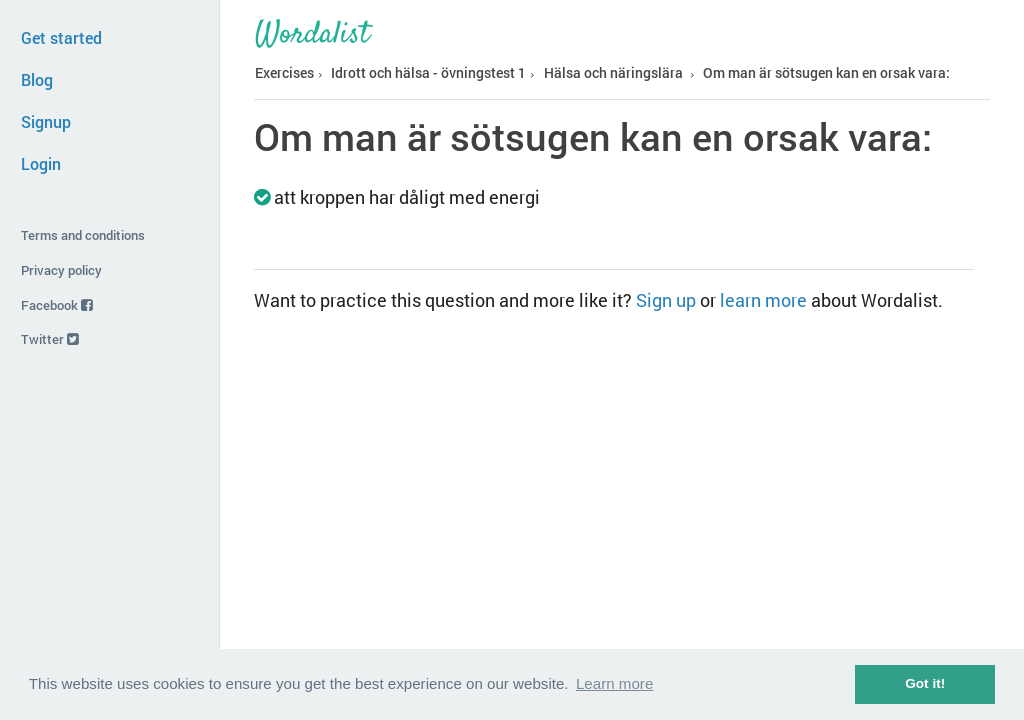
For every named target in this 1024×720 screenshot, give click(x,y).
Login (41, 163)
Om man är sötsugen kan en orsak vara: (826, 73)
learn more (763, 300)
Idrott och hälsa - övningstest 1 (428, 73)
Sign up (666, 300)
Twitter (50, 339)
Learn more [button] (614, 683)
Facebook (57, 305)
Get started (61, 37)
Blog (37, 79)
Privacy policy (61, 270)
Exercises (284, 73)
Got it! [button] (925, 683)
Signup (46, 121)
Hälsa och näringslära (613, 73)
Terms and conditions (83, 235)
